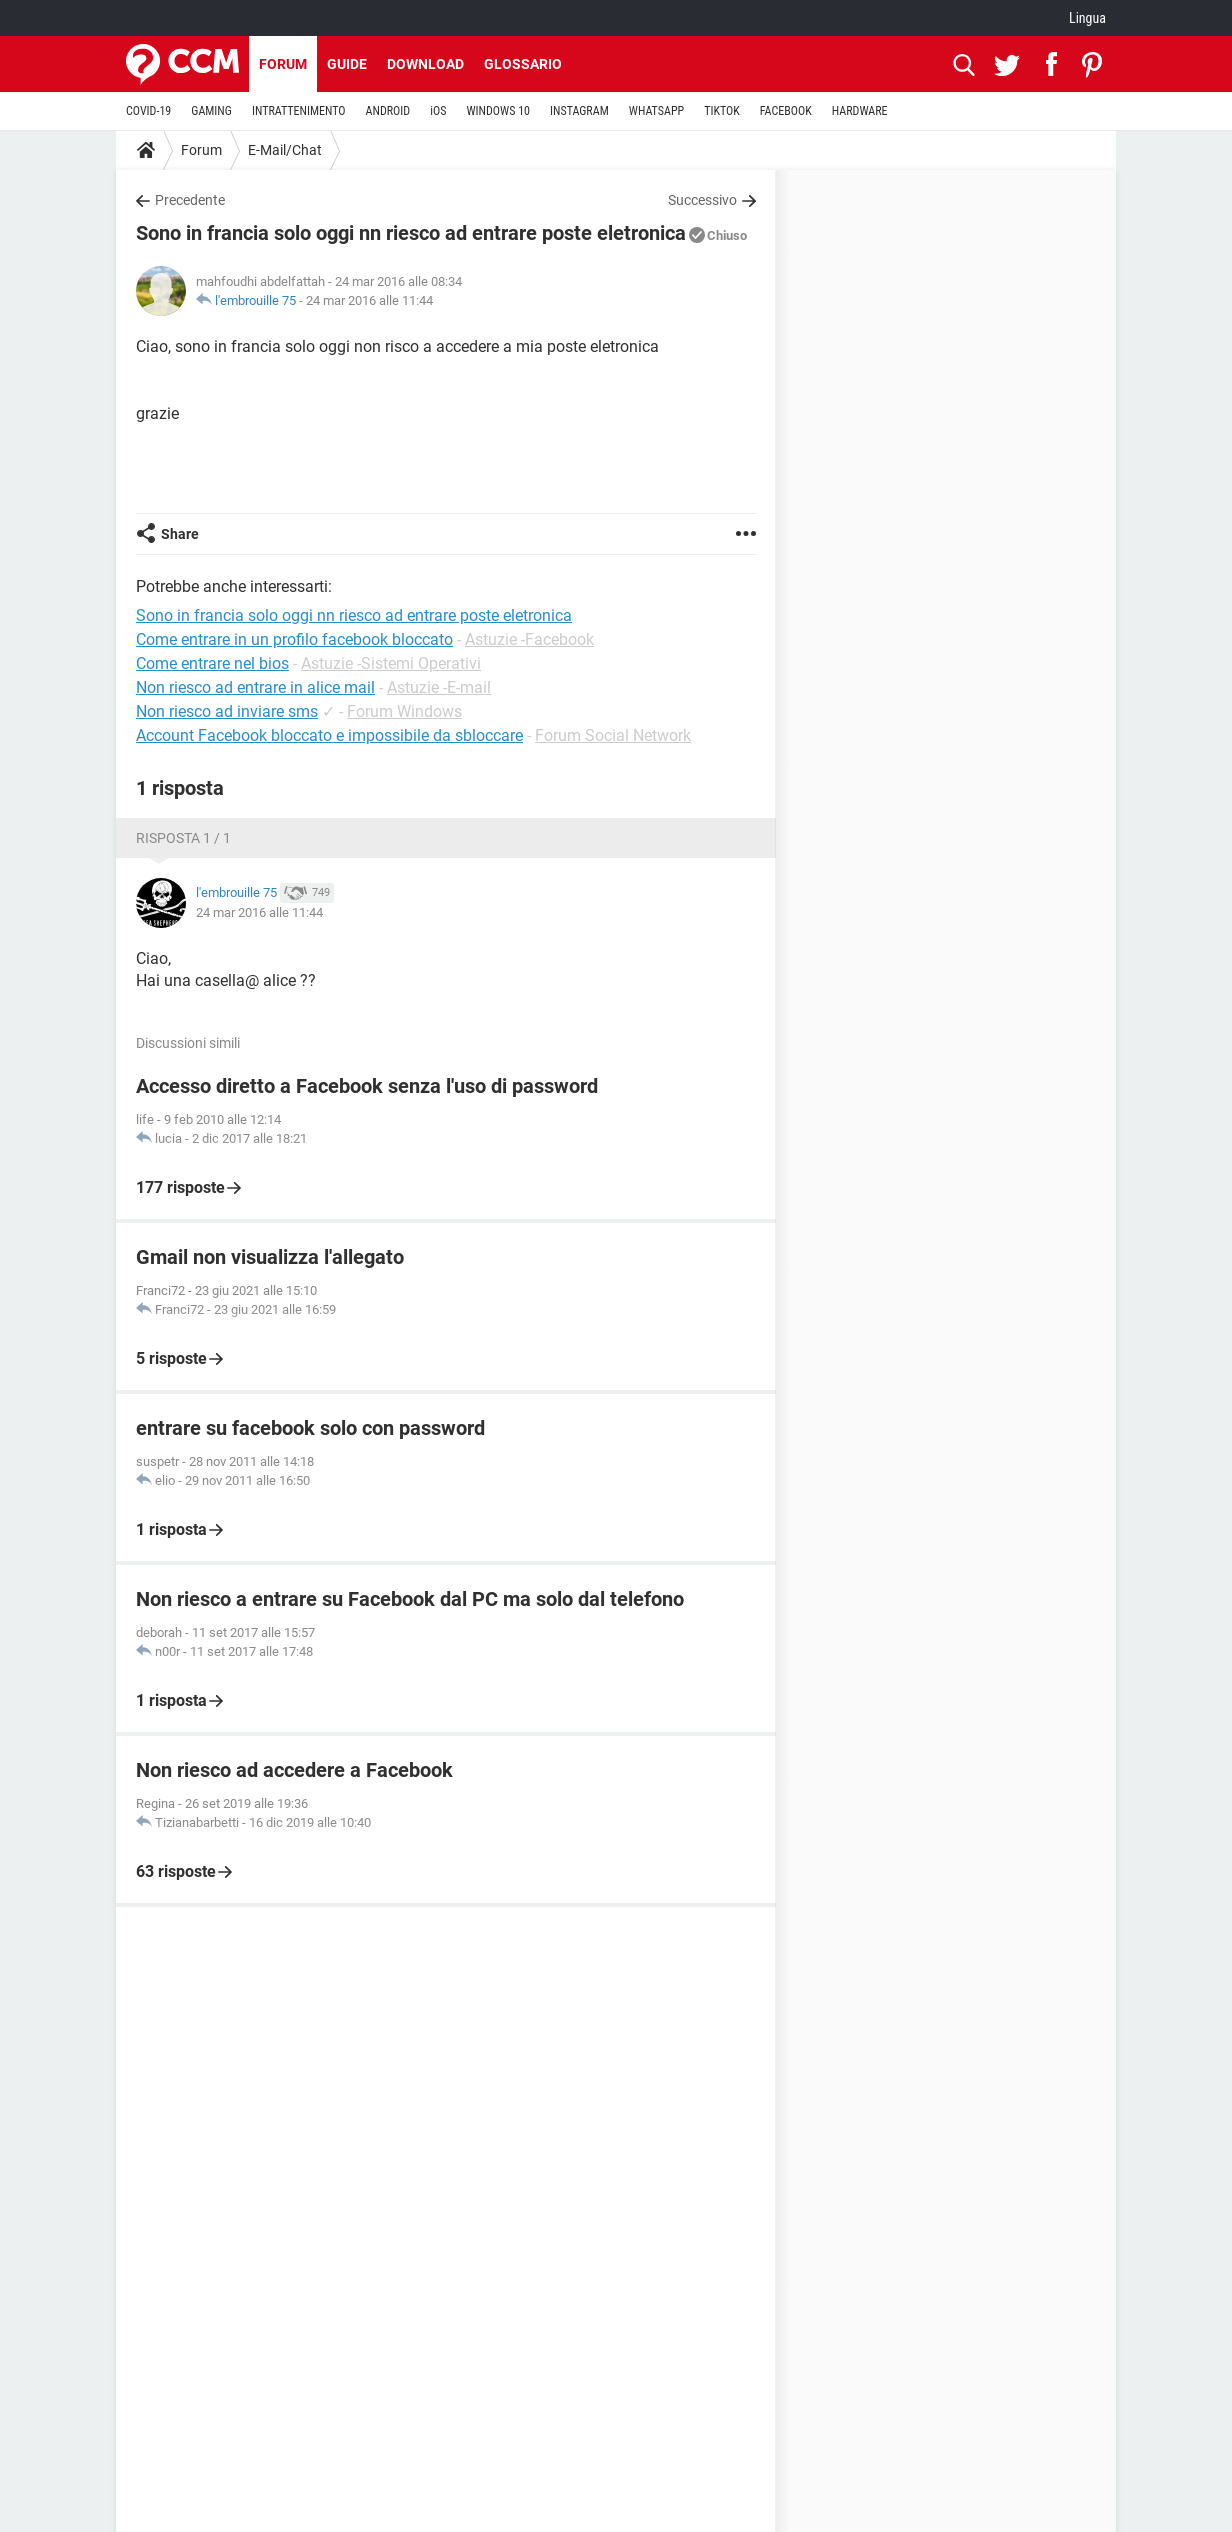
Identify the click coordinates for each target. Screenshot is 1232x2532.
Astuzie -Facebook (529, 639)
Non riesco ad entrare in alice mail (255, 687)
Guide (347, 64)
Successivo (702, 200)
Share (180, 534)
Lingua (1087, 18)
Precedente (190, 200)
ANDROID (388, 111)
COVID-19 (148, 111)
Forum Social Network (613, 735)
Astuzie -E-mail (439, 687)
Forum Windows (404, 711)
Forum (283, 64)
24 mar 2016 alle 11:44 (369, 300)
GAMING (211, 111)
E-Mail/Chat (285, 150)
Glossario (523, 64)
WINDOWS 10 (498, 111)
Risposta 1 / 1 (183, 838)
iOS (438, 111)
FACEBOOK (786, 111)
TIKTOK (722, 111)
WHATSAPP (656, 111)
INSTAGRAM (579, 111)
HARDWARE (860, 111)
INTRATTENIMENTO (299, 111)
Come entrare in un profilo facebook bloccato (294, 639)
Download (425, 64)
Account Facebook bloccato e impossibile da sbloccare (329, 735)
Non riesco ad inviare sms (227, 711)
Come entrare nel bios (212, 663)
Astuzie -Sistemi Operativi (391, 663)
